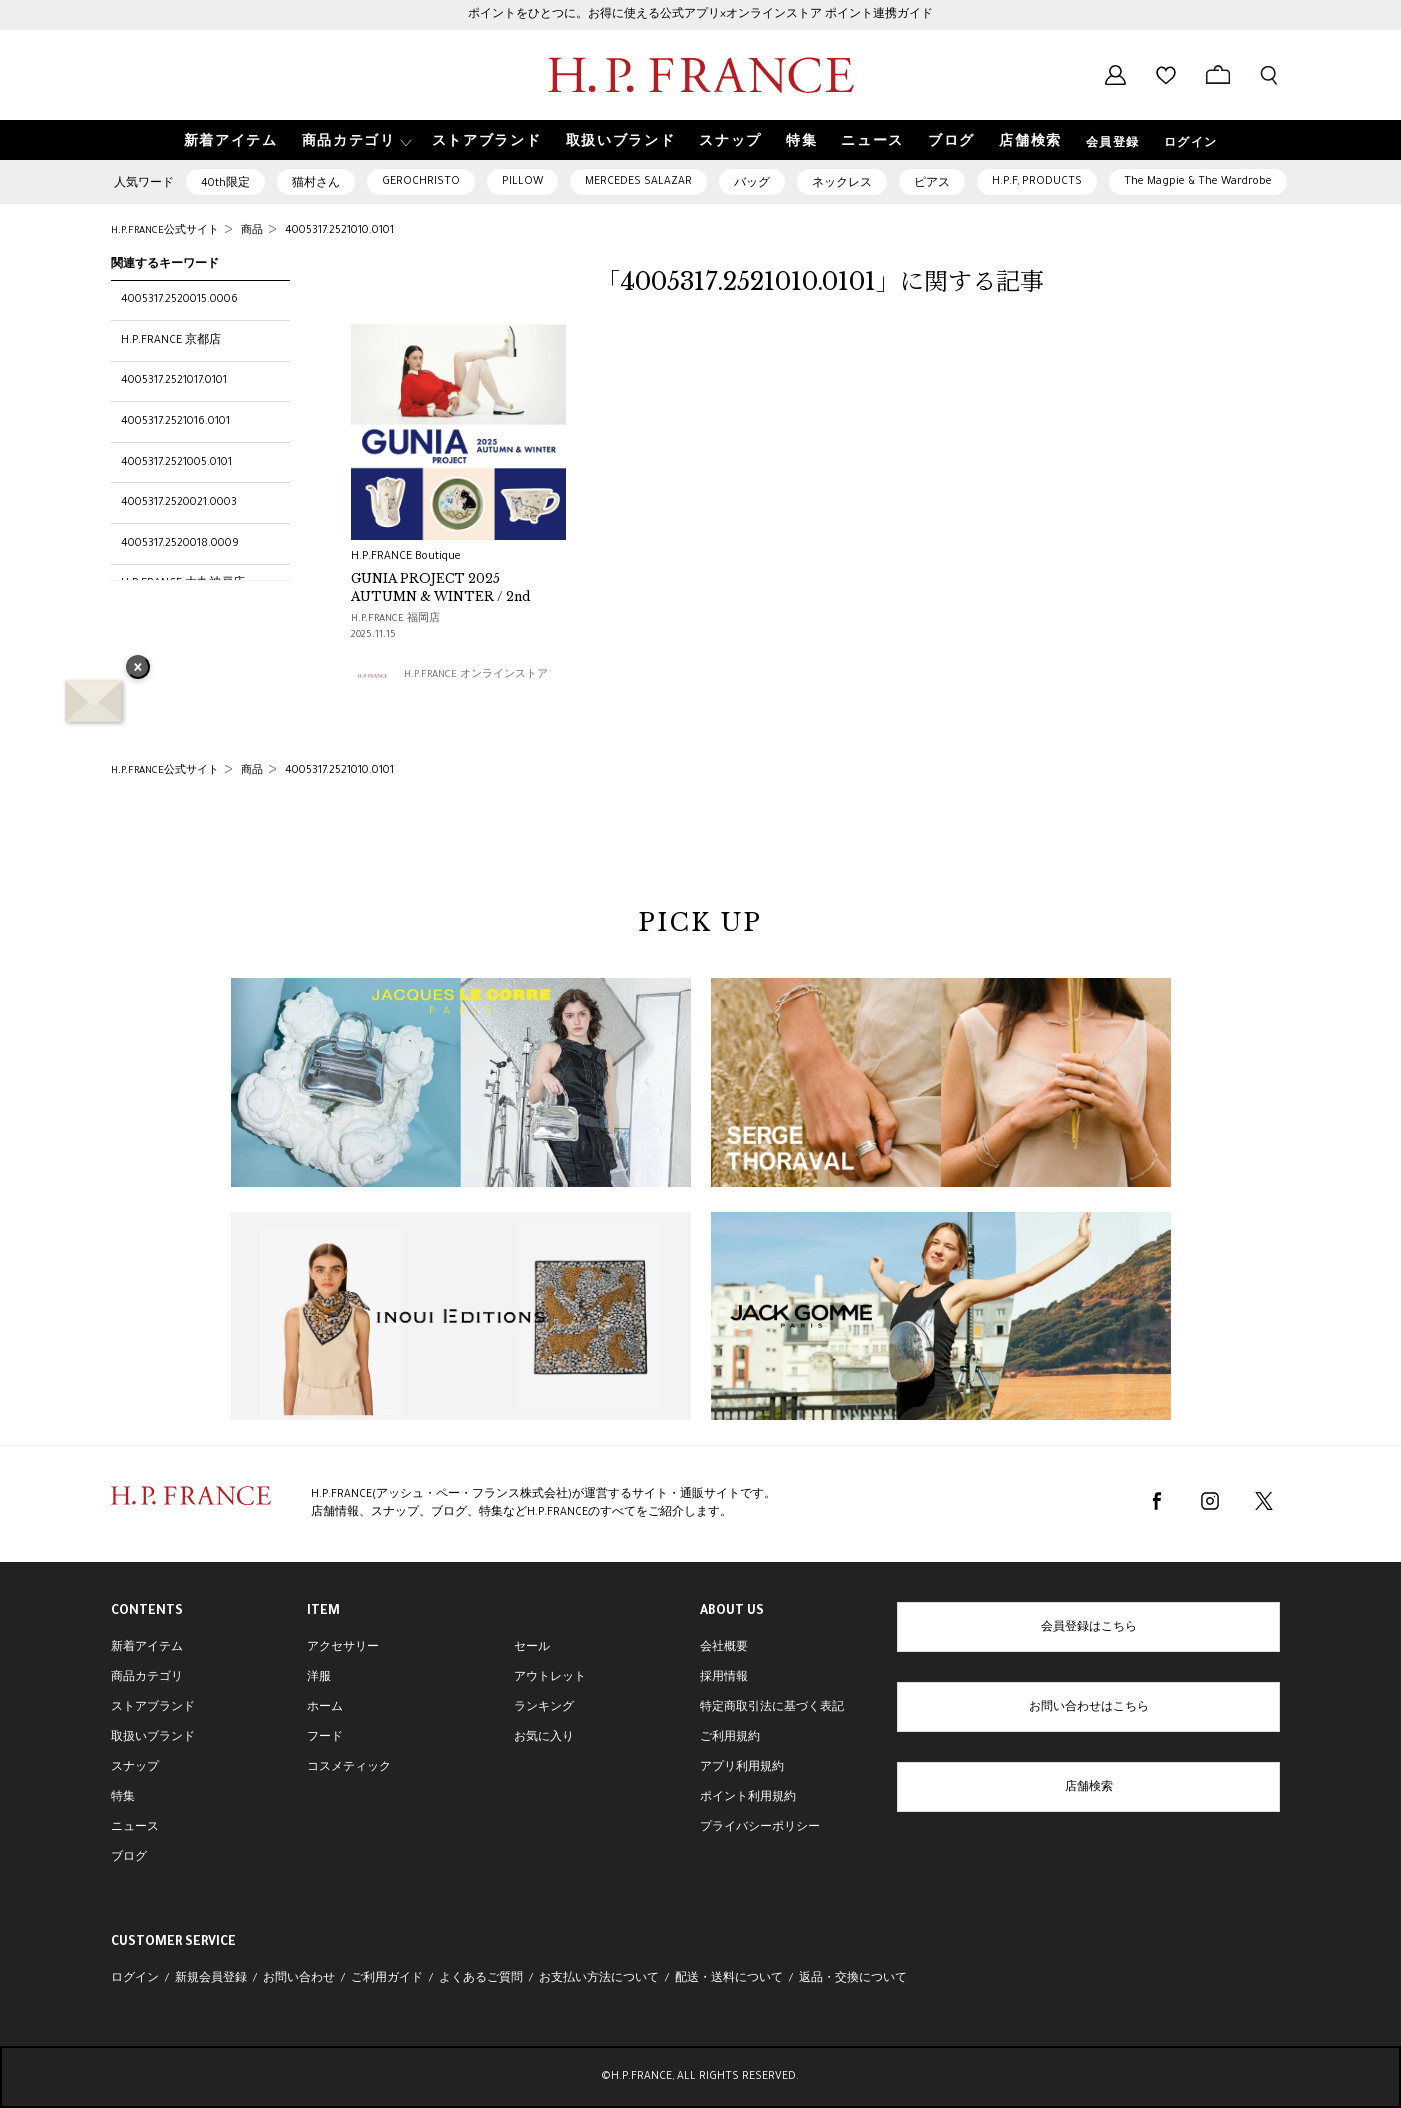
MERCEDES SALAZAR (638, 182)
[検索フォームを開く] (1269, 75)
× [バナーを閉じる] (138, 669)
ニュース (135, 1828)
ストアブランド (153, 1708)
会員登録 (1113, 144)
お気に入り (544, 1738)
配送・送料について (729, 1979)
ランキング (544, 1708)
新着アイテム (147, 1648)
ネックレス (842, 184)
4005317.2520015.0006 (179, 300)
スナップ (135, 1768)
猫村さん (316, 184)
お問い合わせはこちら (1089, 1708)
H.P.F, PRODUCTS (1037, 182)
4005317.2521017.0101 (174, 381)
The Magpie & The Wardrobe (1198, 182)
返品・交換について (853, 1979)
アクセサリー (343, 1648)
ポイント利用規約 (748, 1798)
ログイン (1191, 144)
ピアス (932, 184)
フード (325, 1738)
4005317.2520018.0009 (180, 544)
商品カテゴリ (147, 1678)
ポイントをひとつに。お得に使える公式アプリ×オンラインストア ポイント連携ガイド (700, 15)
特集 (123, 1798)
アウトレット (550, 1678)
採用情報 (724, 1678)
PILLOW (522, 182)
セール (532, 1648)
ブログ (129, 1858)
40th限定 (225, 184)
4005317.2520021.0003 (179, 503)
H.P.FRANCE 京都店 (171, 341)
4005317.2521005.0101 (176, 463)
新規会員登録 (211, 1979)
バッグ (752, 184)
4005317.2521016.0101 (175, 422)
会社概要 (724, 1648)
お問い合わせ (299, 1979)
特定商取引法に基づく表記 (772, 1708)
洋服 (319, 1678)
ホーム (325, 1708)
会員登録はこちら (1089, 1628)
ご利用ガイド (387, 1979)
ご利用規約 (730, 1738)
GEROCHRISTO (421, 182)
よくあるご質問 (481, 1979)
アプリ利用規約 (742, 1768)
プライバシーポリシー (760, 1828)
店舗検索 (1089, 1788)
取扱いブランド (153, 1738)
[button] (355, 140)
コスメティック (349, 1768)
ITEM (323, 1612)
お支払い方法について (599, 1979)
